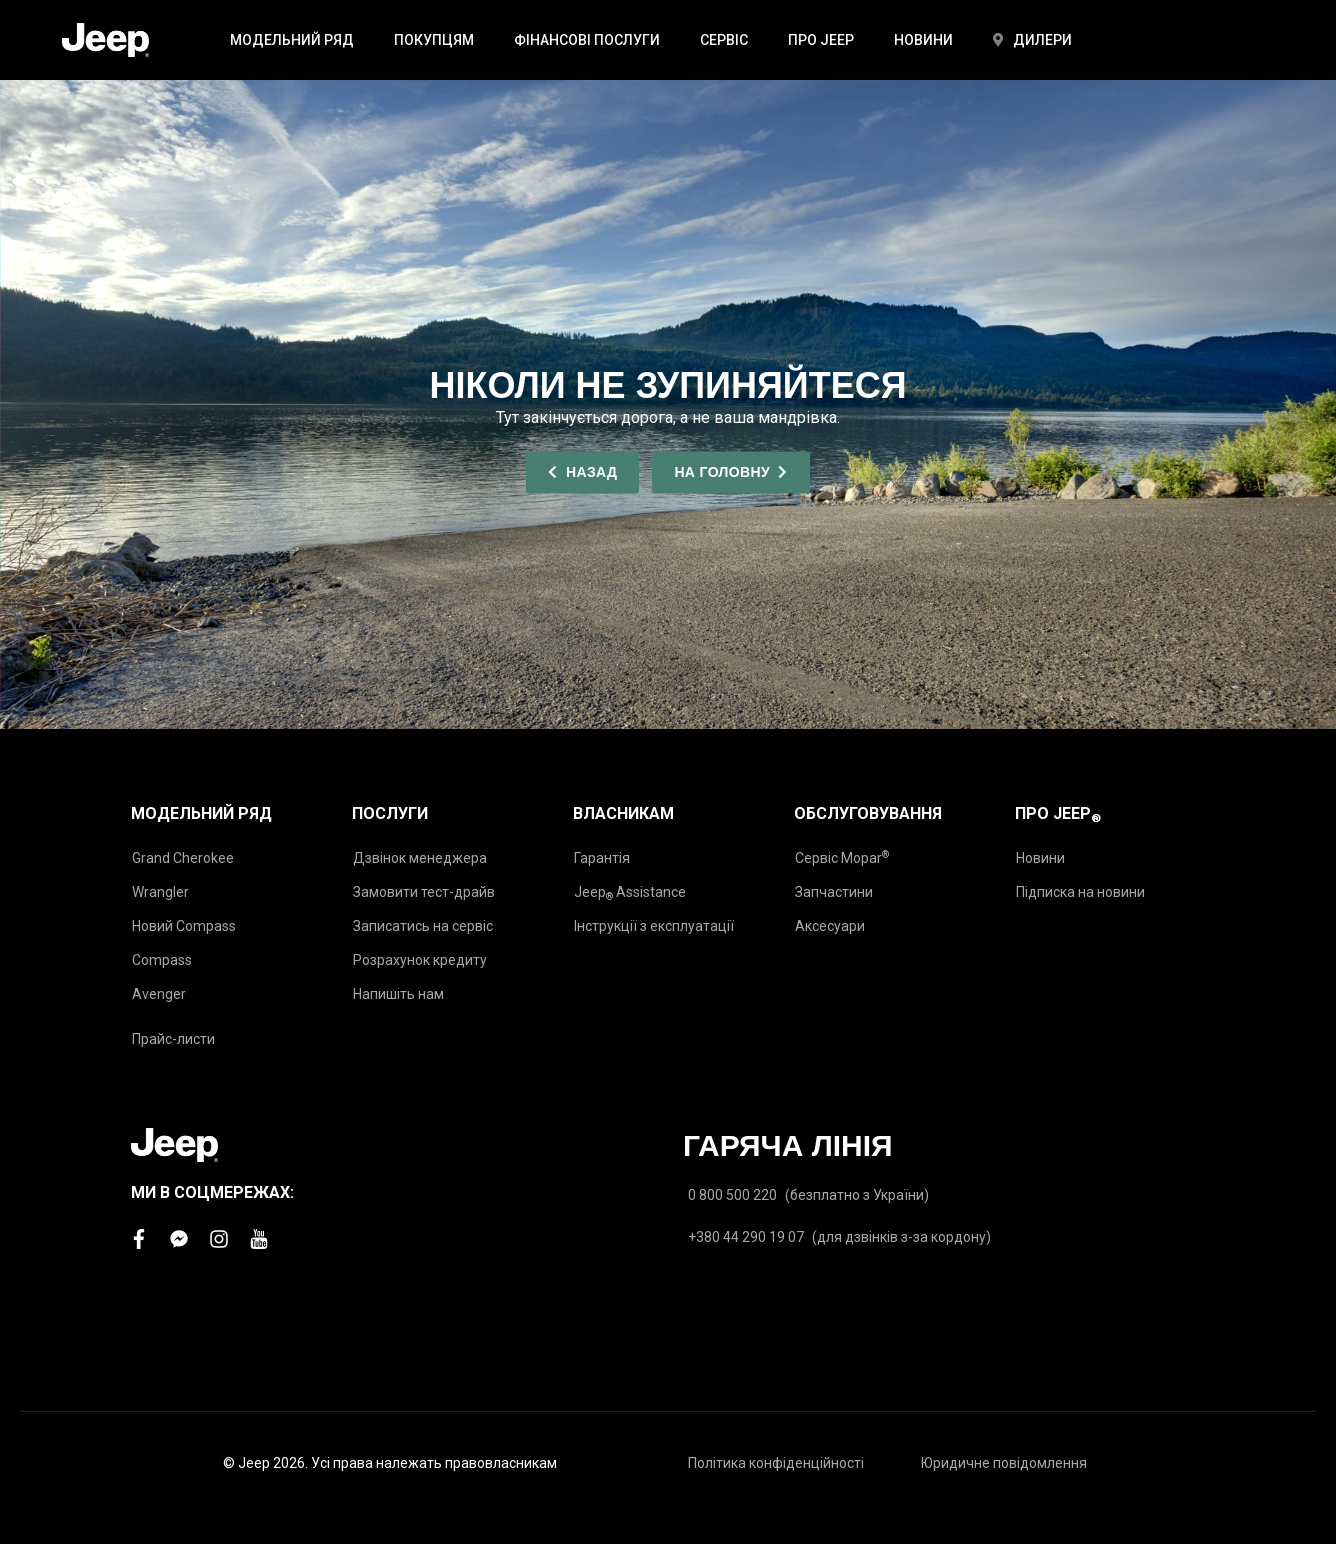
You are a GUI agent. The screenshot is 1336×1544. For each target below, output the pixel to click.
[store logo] (105, 40)
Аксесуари (830, 926)
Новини (1040, 858)
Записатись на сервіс (423, 926)
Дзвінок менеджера (420, 858)
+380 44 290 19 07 (746, 1237)
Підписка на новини (1080, 892)
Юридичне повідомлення (1004, 1463)
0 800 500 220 (732, 1195)
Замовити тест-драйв (424, 892)
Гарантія (602, 858)
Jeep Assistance (630, 893)
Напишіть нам (398, 994)
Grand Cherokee (183, 858)
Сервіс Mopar (842, 857)
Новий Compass (184, 926)
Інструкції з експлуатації (654, 926)
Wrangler (160, 892)
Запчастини (834, 892)
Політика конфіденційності (776, 1463)
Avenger (159, 994)
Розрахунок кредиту (420, 960)
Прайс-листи (173, 1039)
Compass (162, 960)
